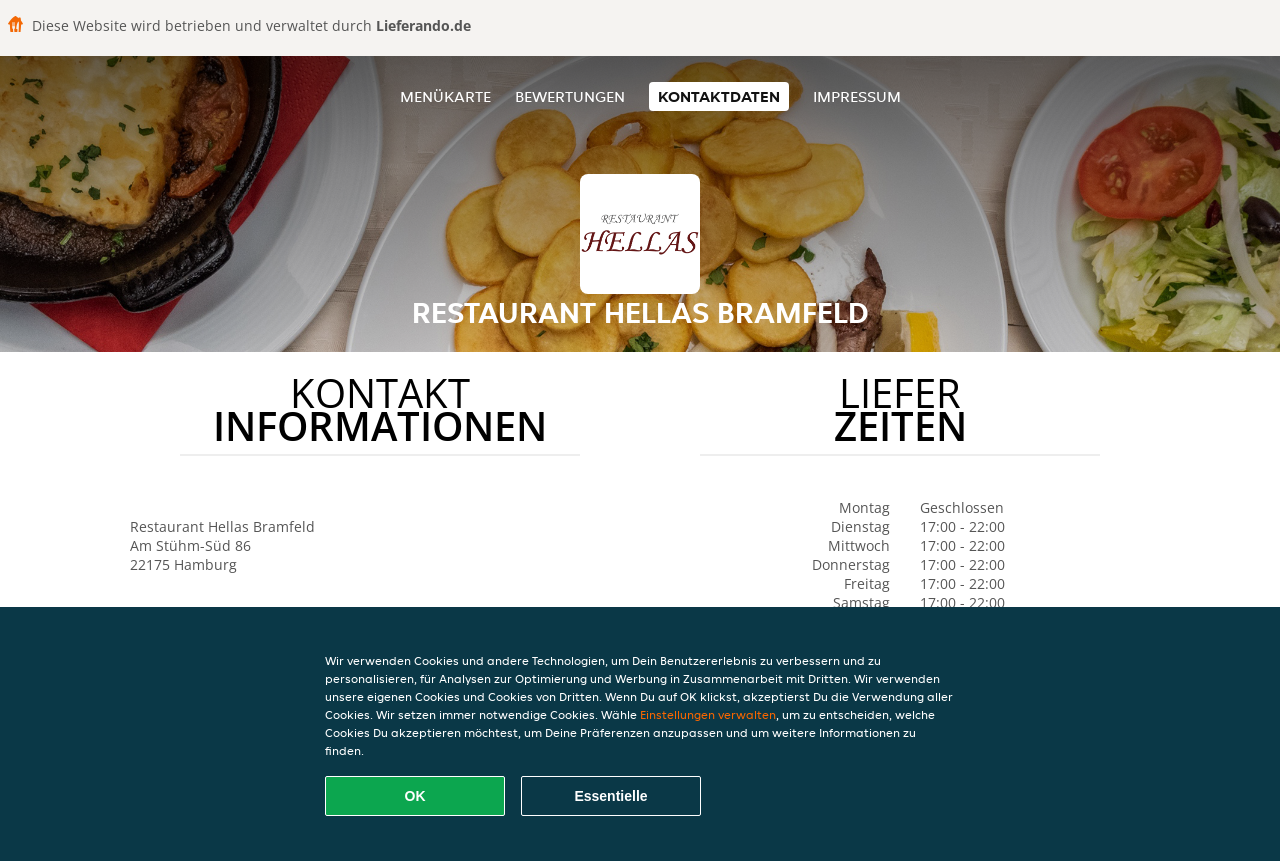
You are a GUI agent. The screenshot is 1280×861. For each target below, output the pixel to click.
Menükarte (445, 96)
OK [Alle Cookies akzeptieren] (415, 796)
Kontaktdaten (719, 96)
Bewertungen (570, 96)
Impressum (857, 96)
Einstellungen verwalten (708, 714)
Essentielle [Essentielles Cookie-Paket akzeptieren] (610, 796)
